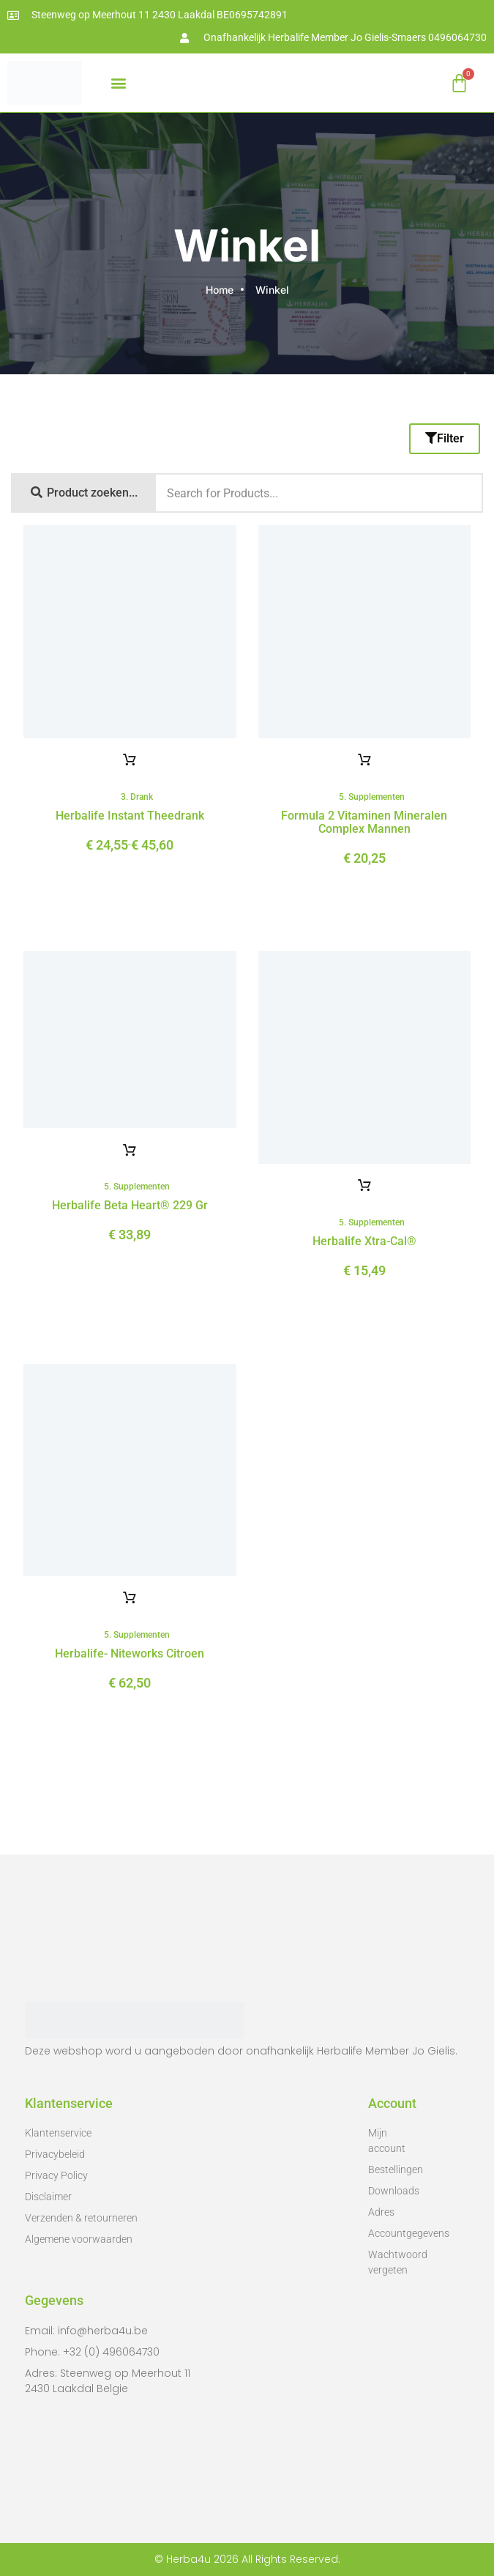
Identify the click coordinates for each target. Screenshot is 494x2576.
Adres (381, 2212)
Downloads (393, 2191)
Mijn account (386, 2140)
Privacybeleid (55, 2154)
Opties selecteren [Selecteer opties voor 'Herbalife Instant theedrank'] (129, 760)
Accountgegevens (393, 2233)
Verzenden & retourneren (81, 2218)
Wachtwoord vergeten (393, 2262)
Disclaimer (48, 2196)
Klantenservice (58, 2133)
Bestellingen (393, 2169)
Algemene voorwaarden (78, 2239)
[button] (118, 83)
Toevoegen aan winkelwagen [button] (364, 760)
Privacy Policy (56, 2175)
